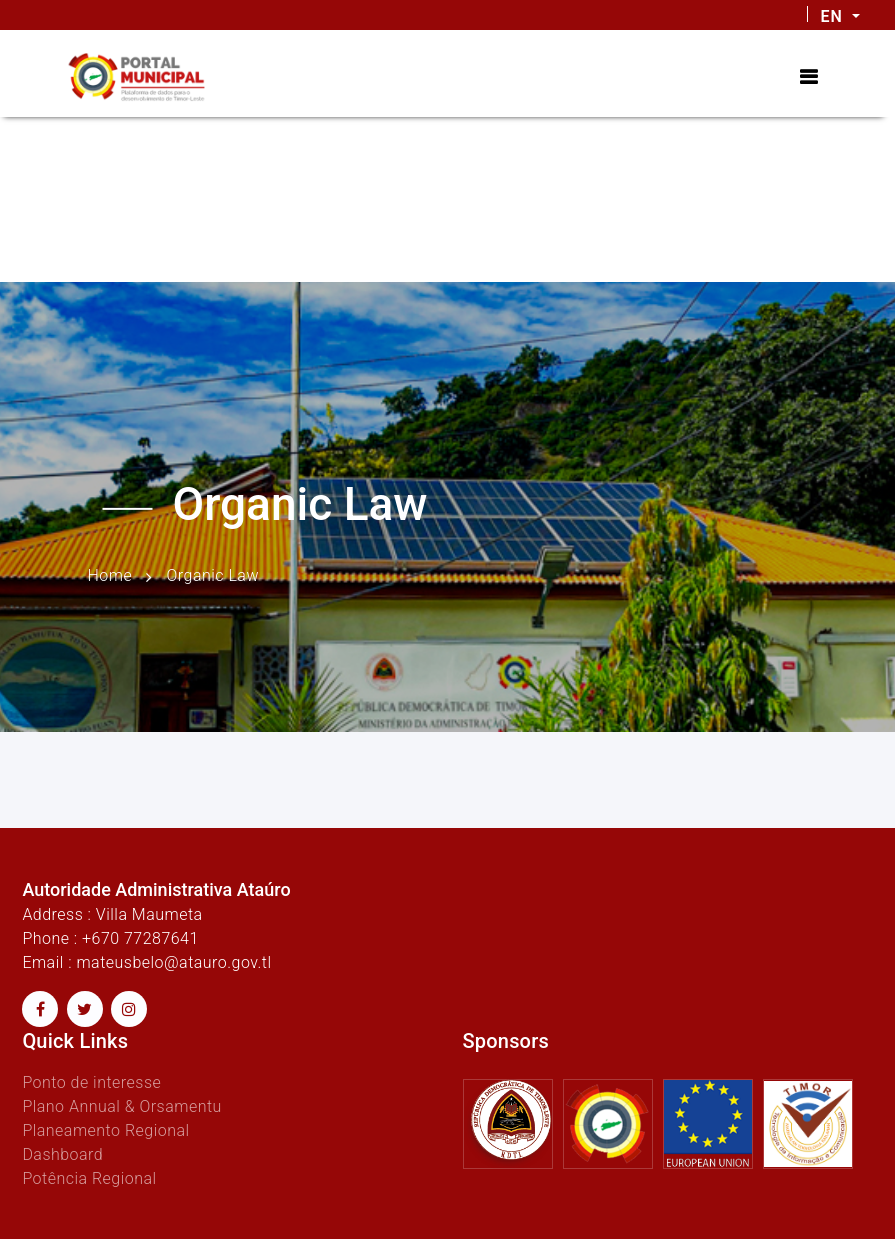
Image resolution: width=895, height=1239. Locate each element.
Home (110, 575)
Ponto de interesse (91, 1082)
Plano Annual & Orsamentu (121, 1106)
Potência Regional (89, 1178)
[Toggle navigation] (808, 77)
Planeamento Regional (105, 1130)
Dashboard (62, 1154)
